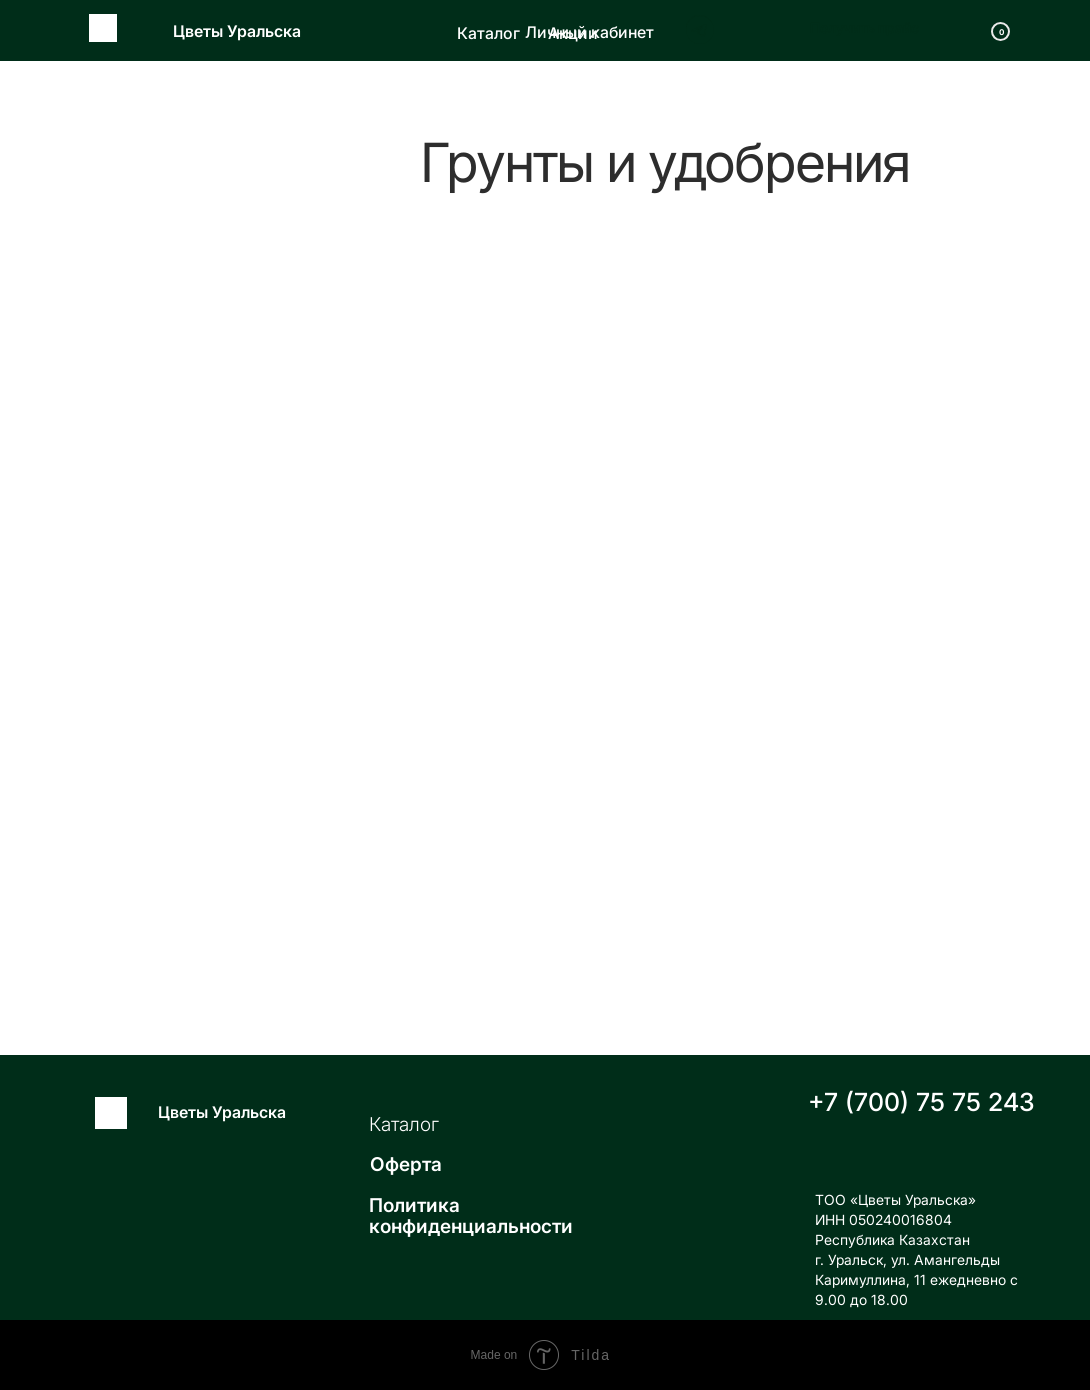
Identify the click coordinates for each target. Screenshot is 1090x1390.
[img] (647, 29)
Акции (573, 33)
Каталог (488, 33)
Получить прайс (864, 27)
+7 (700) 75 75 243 (921, 1102)
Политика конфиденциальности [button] (471, 1216)
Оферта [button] (406, 1164)
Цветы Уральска (237, 31)
